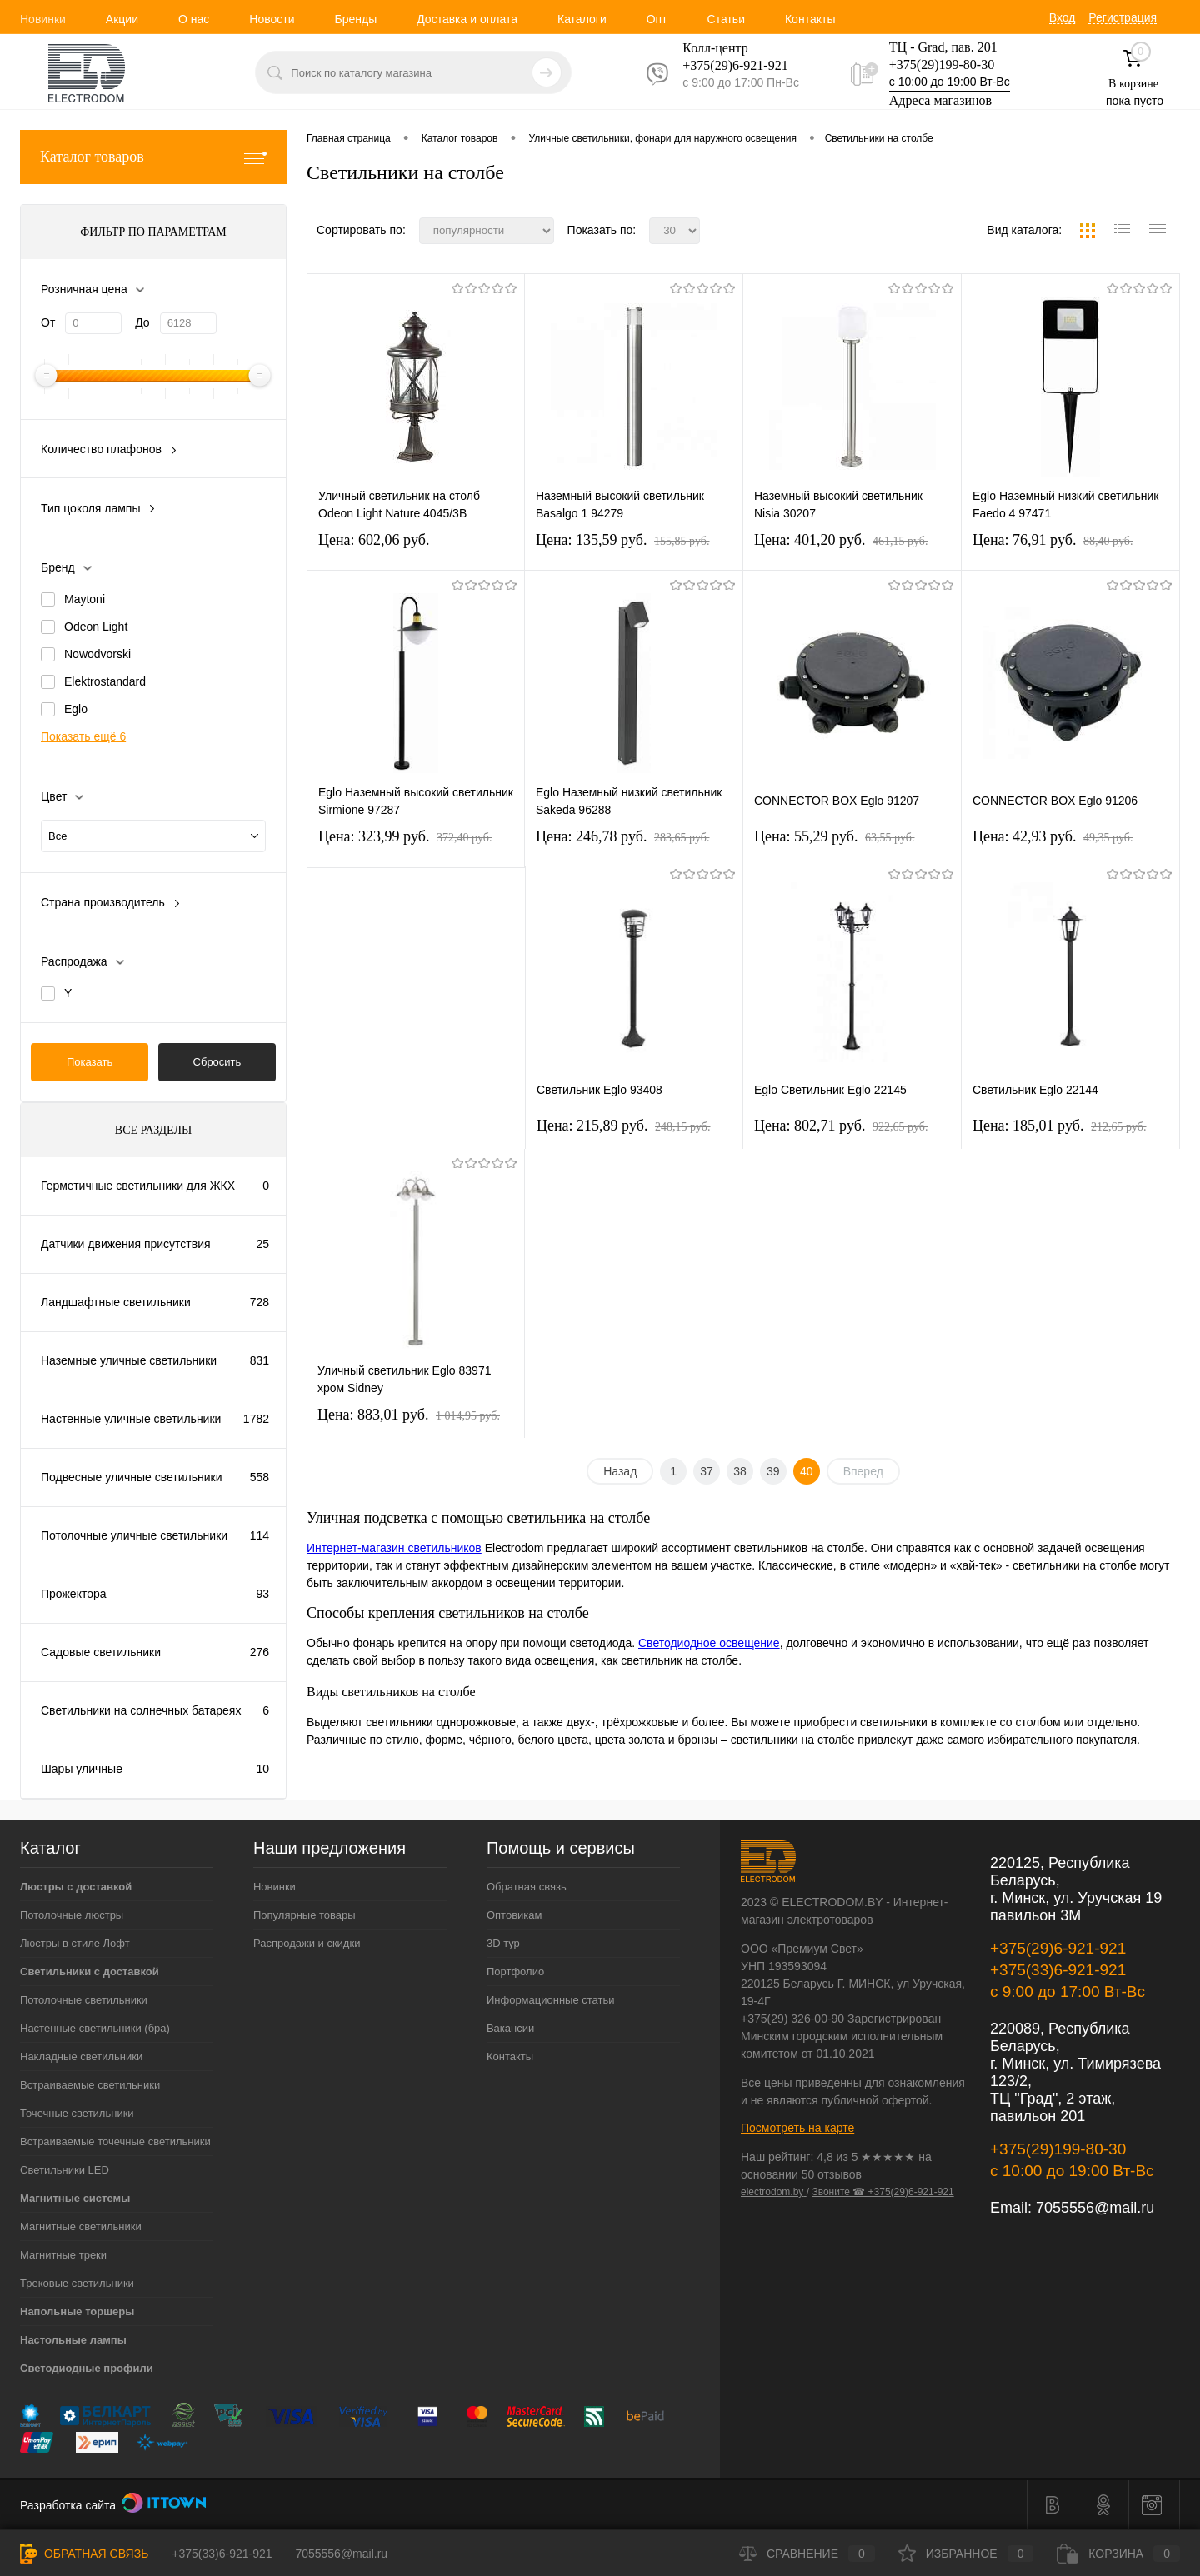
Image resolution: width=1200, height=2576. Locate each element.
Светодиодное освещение (709, 1643)
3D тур (503, 1943)
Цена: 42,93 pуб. (1052, 836)
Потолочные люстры (71, 1915)
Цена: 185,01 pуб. (1059, 1125)
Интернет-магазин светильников (394, 1548)
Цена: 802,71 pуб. (841, 1125)
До (142, 322)
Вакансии (510, 2028)
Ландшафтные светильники (116, 1302)
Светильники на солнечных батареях (141, 1710)
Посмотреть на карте (797, 2127)
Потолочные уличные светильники (134, 1535)
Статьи (726, 19)
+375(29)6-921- (725, 65)
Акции (122, 19)
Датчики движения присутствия (126, 1244)
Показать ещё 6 (83, 736)
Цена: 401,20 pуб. (841, 540)
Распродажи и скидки (306, 1943)
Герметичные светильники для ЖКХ (138, 1185)
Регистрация (1122, 17)
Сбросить (217, 1062)
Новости (271, 19)
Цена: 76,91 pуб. (1052, 540)
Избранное (966, 2553)
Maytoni (84, 599)
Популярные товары (304, 1915)
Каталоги (582, 19)
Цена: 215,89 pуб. (624, 1125)
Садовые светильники (101, 1652)
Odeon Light (96, 626)
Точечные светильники (77, 2113)
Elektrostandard (105, 681)
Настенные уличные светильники (131, 1418)
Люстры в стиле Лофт (75, 1943)
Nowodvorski (97, 654)
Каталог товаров (153, 157)
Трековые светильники (77, 2283)
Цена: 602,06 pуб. (374, 540)
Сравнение (807, 2553)
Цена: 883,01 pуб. (409, 1414)
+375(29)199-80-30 (941, 64)
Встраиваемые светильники (90, 2085)
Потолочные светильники (84, 2000)
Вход (1062, 17)
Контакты (810, 19)
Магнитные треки (63, 2255)
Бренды (355, 19)
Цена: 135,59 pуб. (623, 540)
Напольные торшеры (77, 2311)
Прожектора (74, 1593)
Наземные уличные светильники (129, 1360)
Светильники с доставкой (89, 1971)
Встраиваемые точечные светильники (115, 2141)
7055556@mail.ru (1095, 2207)
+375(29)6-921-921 (1058, 1948)
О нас (193, 19)
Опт (657, 19)
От (48, 322)
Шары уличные (81, 1768)
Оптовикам (514, 1915)
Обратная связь (527, 1886)
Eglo (76, 709)
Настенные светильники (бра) (95, 2028)
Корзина (1118, 2553)
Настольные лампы (73, 2340)
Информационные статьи (551, 2000)
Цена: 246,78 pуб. (623, 836)
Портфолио (515, 1971)
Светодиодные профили (86, 2368)
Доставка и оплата (467, 19)
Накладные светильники (81, 2056)
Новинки (43, 19)
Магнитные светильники (81, 2226)
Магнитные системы (75, 2198)
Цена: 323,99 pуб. (405, 836)
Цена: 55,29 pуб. (834, 836)
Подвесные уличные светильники (131, 1477)
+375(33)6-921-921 (1058, 1970)
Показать (89, 1062)
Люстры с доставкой (76, 1886)
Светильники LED (64, 2170)
